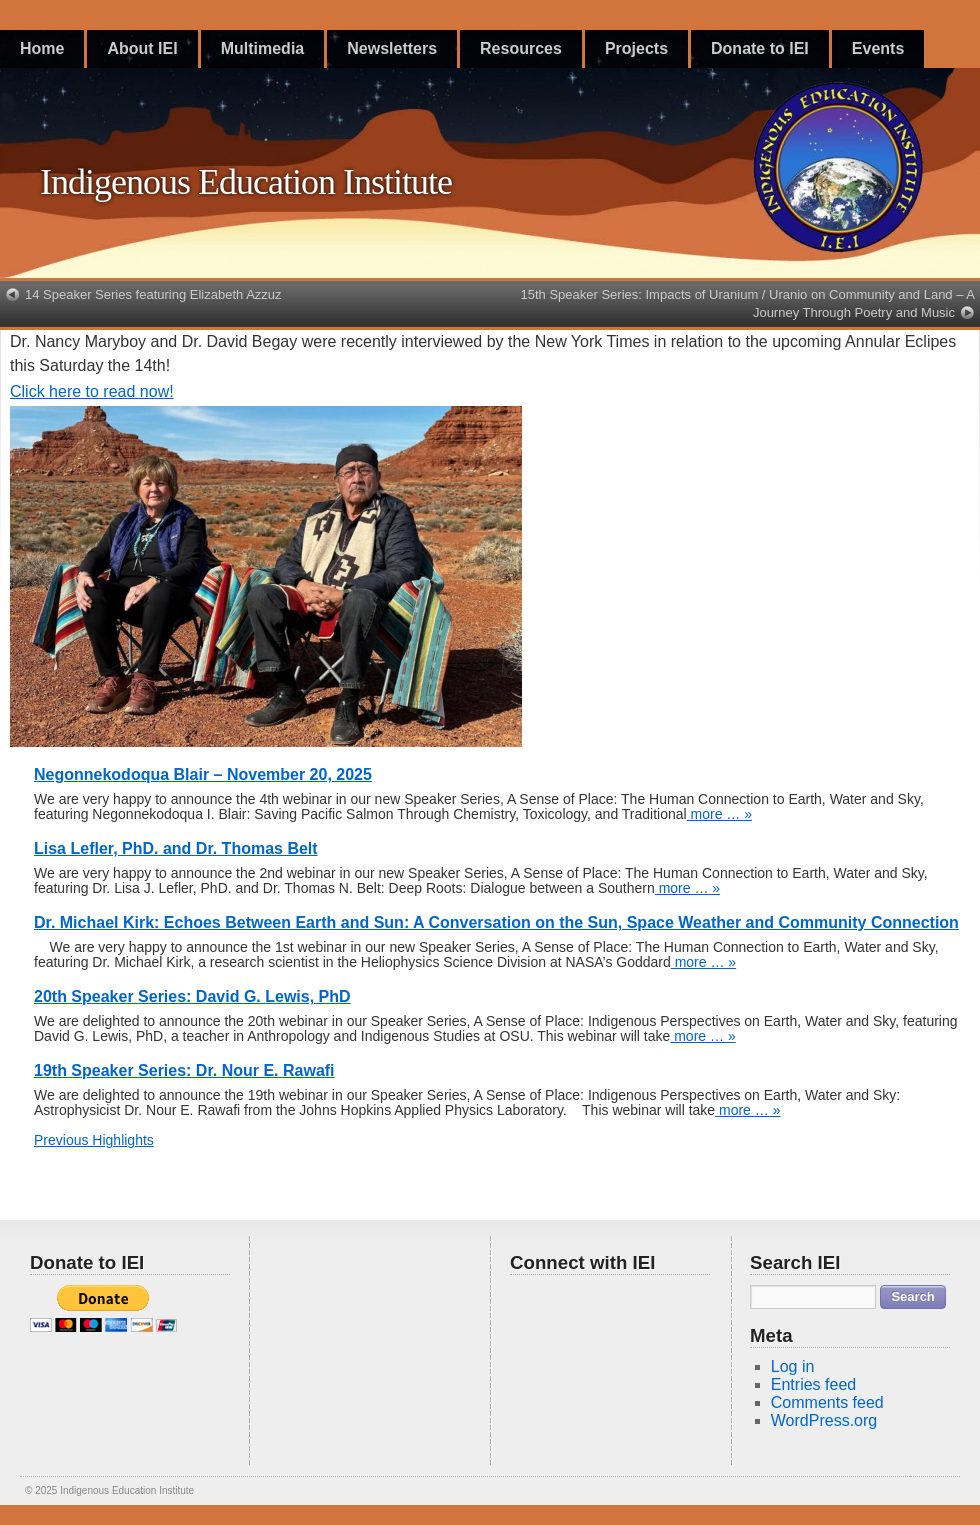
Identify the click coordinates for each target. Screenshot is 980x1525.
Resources (521, 48)
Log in (793, 1366)
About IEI (142, 48)
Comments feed (827, 1402)
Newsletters (392, 48)
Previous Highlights (94, 1140)
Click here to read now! (92, 391)
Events (878, 48)
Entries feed (813, 1384)
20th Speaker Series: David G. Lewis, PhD (192, 996)
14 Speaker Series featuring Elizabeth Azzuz (153, 294)
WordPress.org (824, 1420)
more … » (719, 814)
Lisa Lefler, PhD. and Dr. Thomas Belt (176, 848)
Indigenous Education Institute (246, 182)
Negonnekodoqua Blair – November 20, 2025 (203, 774)
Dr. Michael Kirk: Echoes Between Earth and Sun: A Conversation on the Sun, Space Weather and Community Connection (496, 922)
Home (42, 48)
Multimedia (263, 48)
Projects (636, 48)
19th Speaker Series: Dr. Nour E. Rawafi (184, 1070)
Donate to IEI (760, 48)
